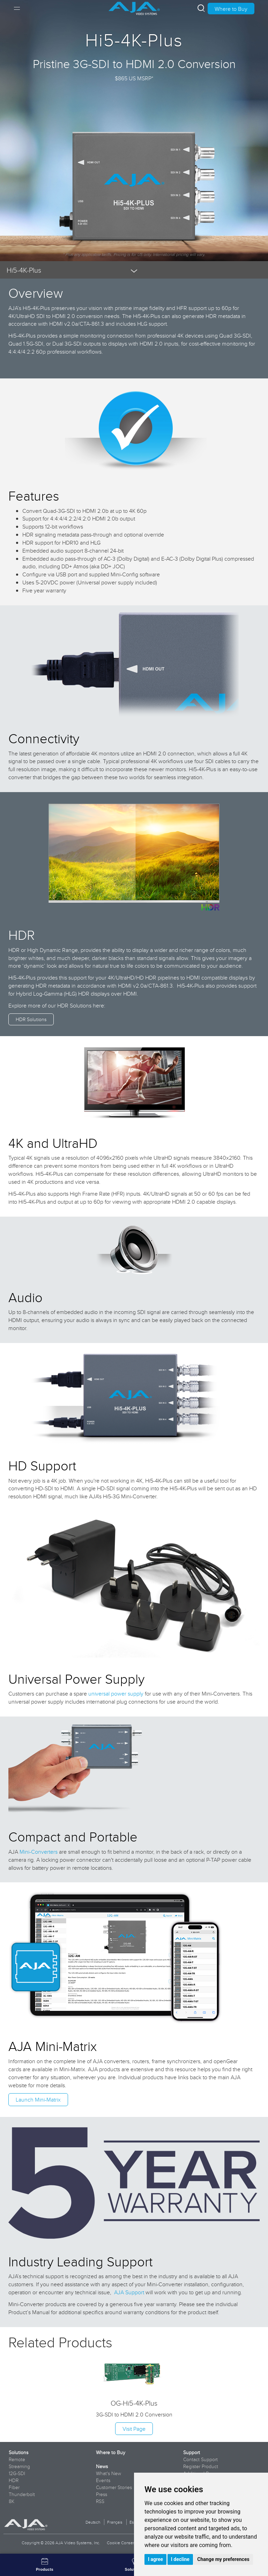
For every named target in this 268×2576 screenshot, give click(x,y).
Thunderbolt (22, 2494)
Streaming (19, 2466)
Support (191, 2452)
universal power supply (115, 1693)
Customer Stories (114, 2487)
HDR (13, 2480)
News (102, 2466)
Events (103, 2480)
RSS (100, 2501)
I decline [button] (180, 2559)
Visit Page (134, 2429)
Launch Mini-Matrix (38, 2099)
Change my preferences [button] (223, 2559)
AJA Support (129, 2292)
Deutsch (92, 2522)
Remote (17, 2459)
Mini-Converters (39, 1851)
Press (101, 2494)
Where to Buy (231, 9)
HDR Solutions (31, 1019)
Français (114, 2522)
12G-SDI (17, 2473)
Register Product (200, 2466)
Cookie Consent (121, 2543)
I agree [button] (155, 2559)
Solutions (18, 2452)
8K (11, 2501)
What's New (108, 2473)
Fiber (14, 2487)
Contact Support (200, 2459)
